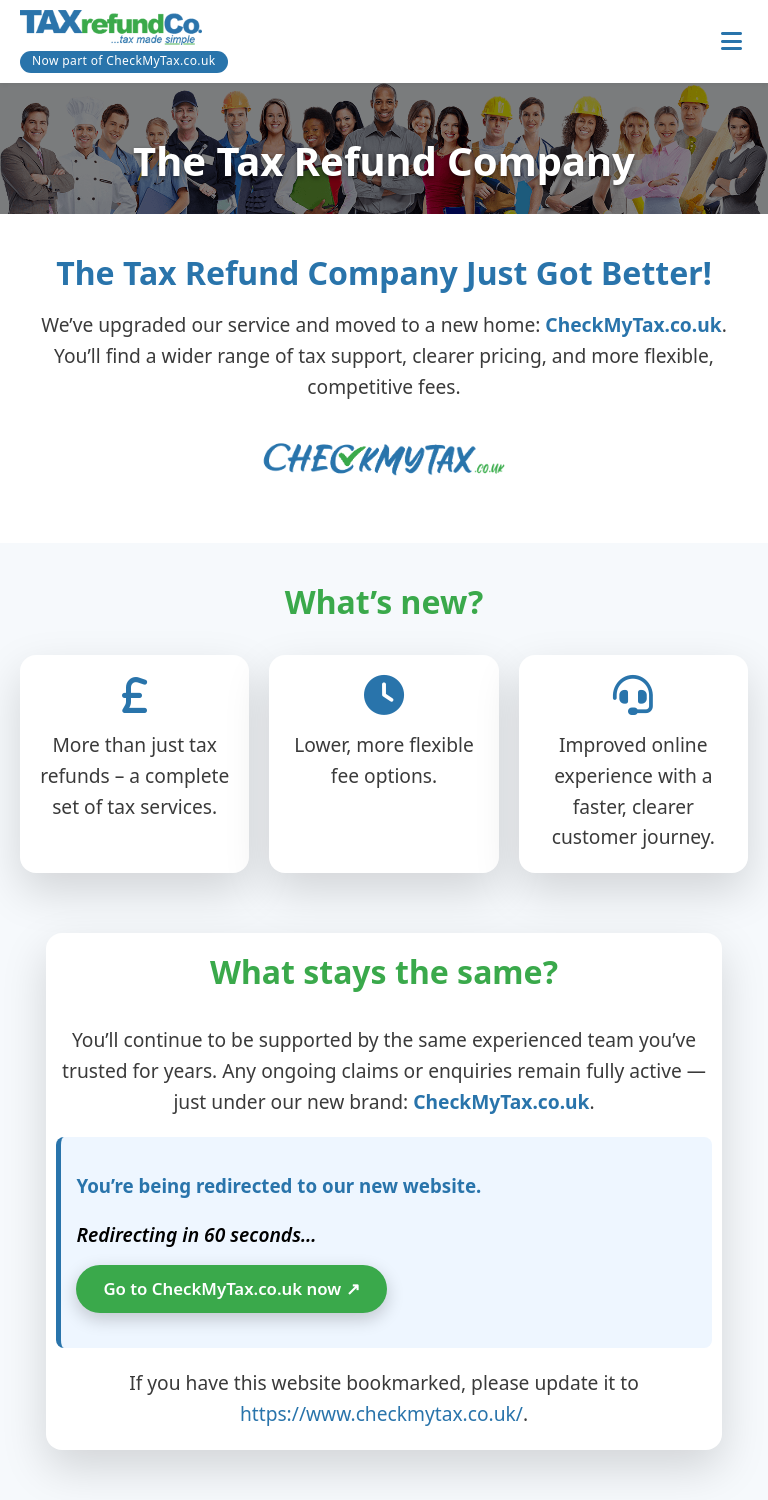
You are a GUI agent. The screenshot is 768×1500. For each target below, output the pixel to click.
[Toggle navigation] (731, 42)
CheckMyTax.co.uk (633, 324)
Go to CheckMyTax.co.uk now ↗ (231, 1288)
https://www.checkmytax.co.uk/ (381, 1413)
